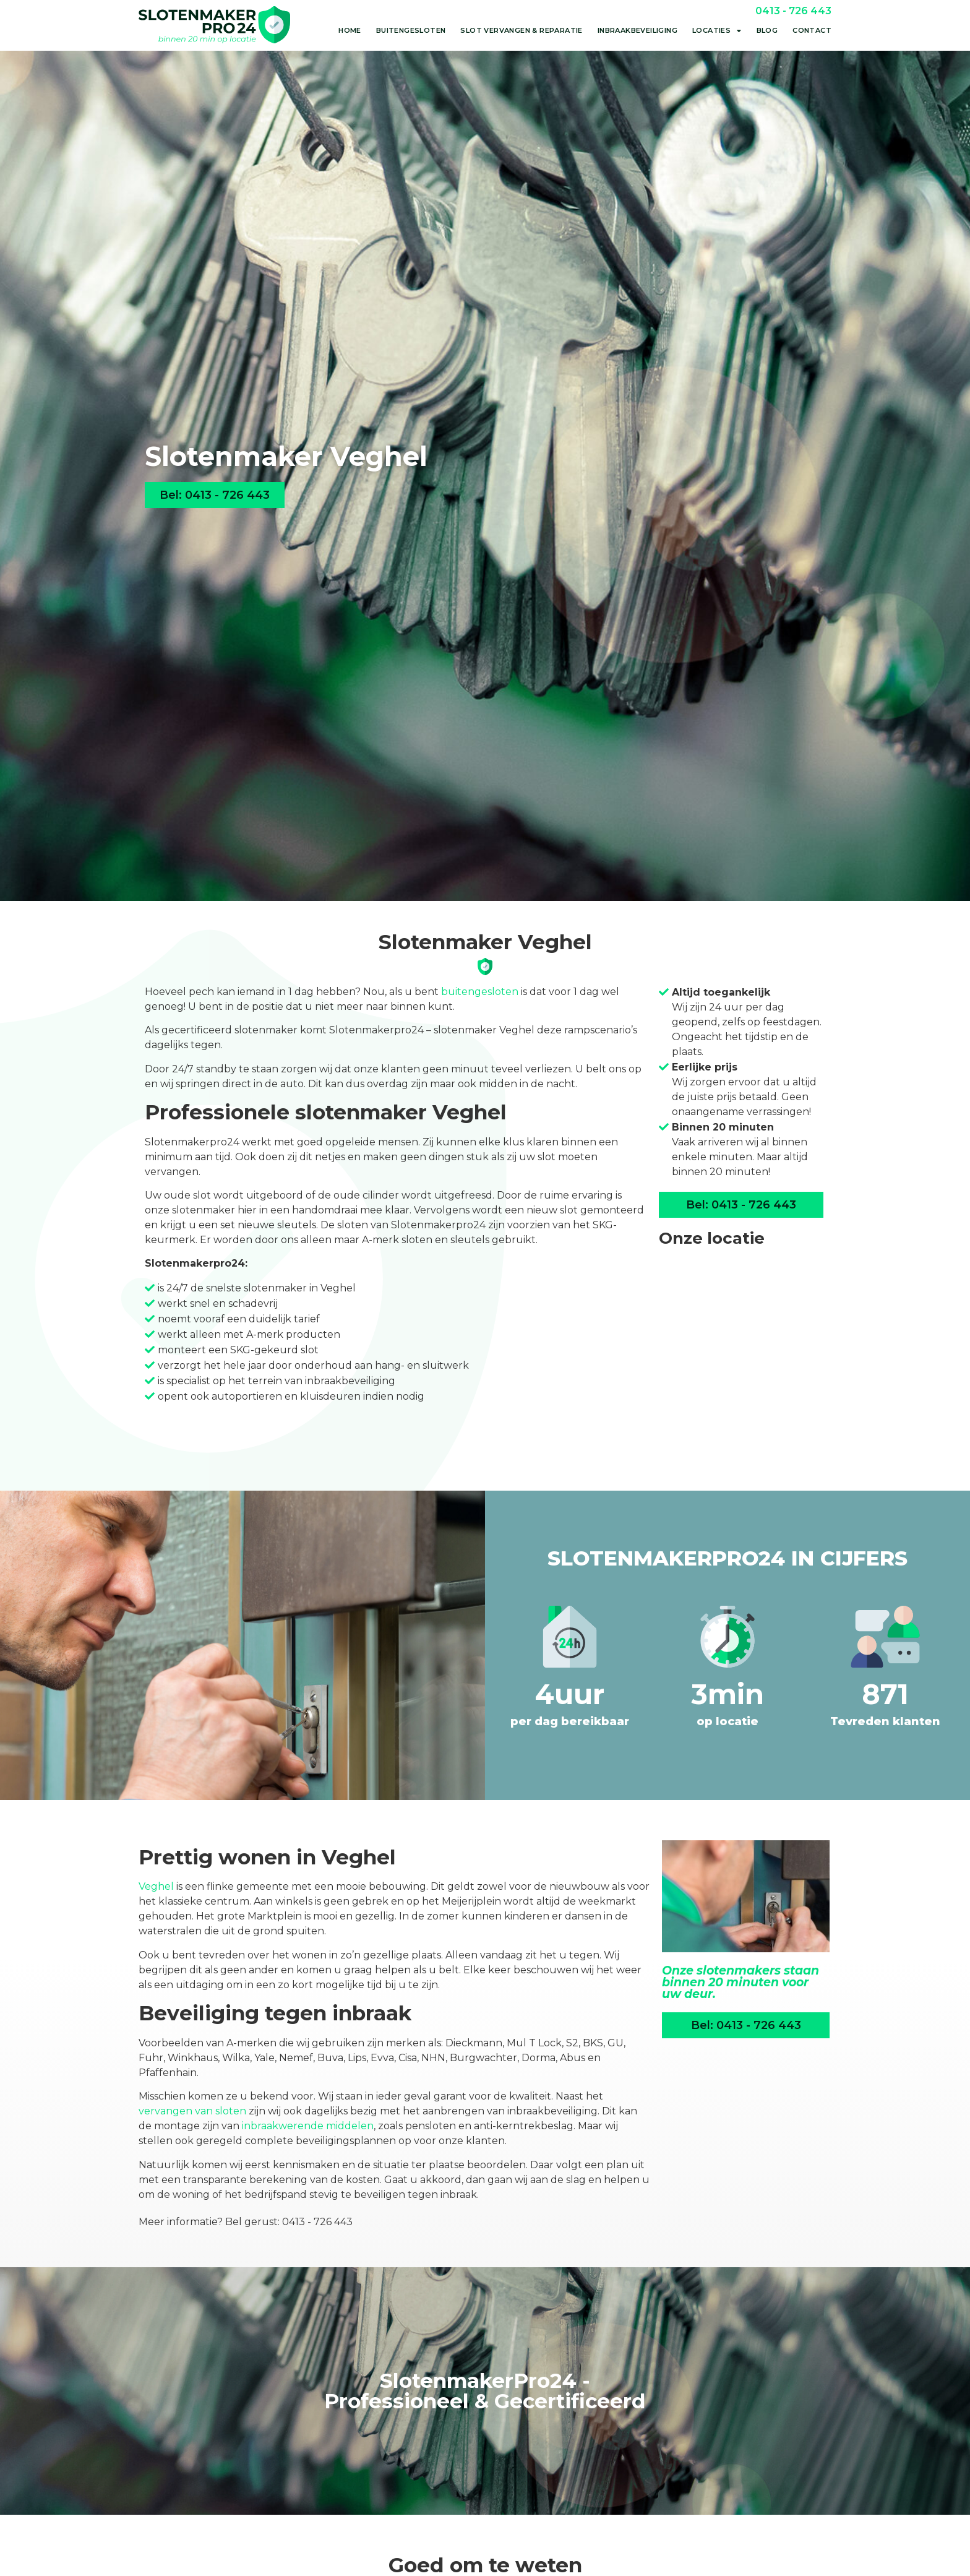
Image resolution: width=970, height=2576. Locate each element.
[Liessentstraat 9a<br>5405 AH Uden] (741, 1351)
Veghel (156, 1886)
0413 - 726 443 (793, 11)
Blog (767, 30)
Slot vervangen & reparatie (521, 30)
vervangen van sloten (192, 2111)
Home (349, 30)
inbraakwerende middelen (308, 2126)
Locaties (717, 30)
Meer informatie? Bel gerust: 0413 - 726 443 (246, 2222)
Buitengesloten (411, 30)
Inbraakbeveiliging (637, 30)
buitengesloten (479, 991)
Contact (811, 30)
